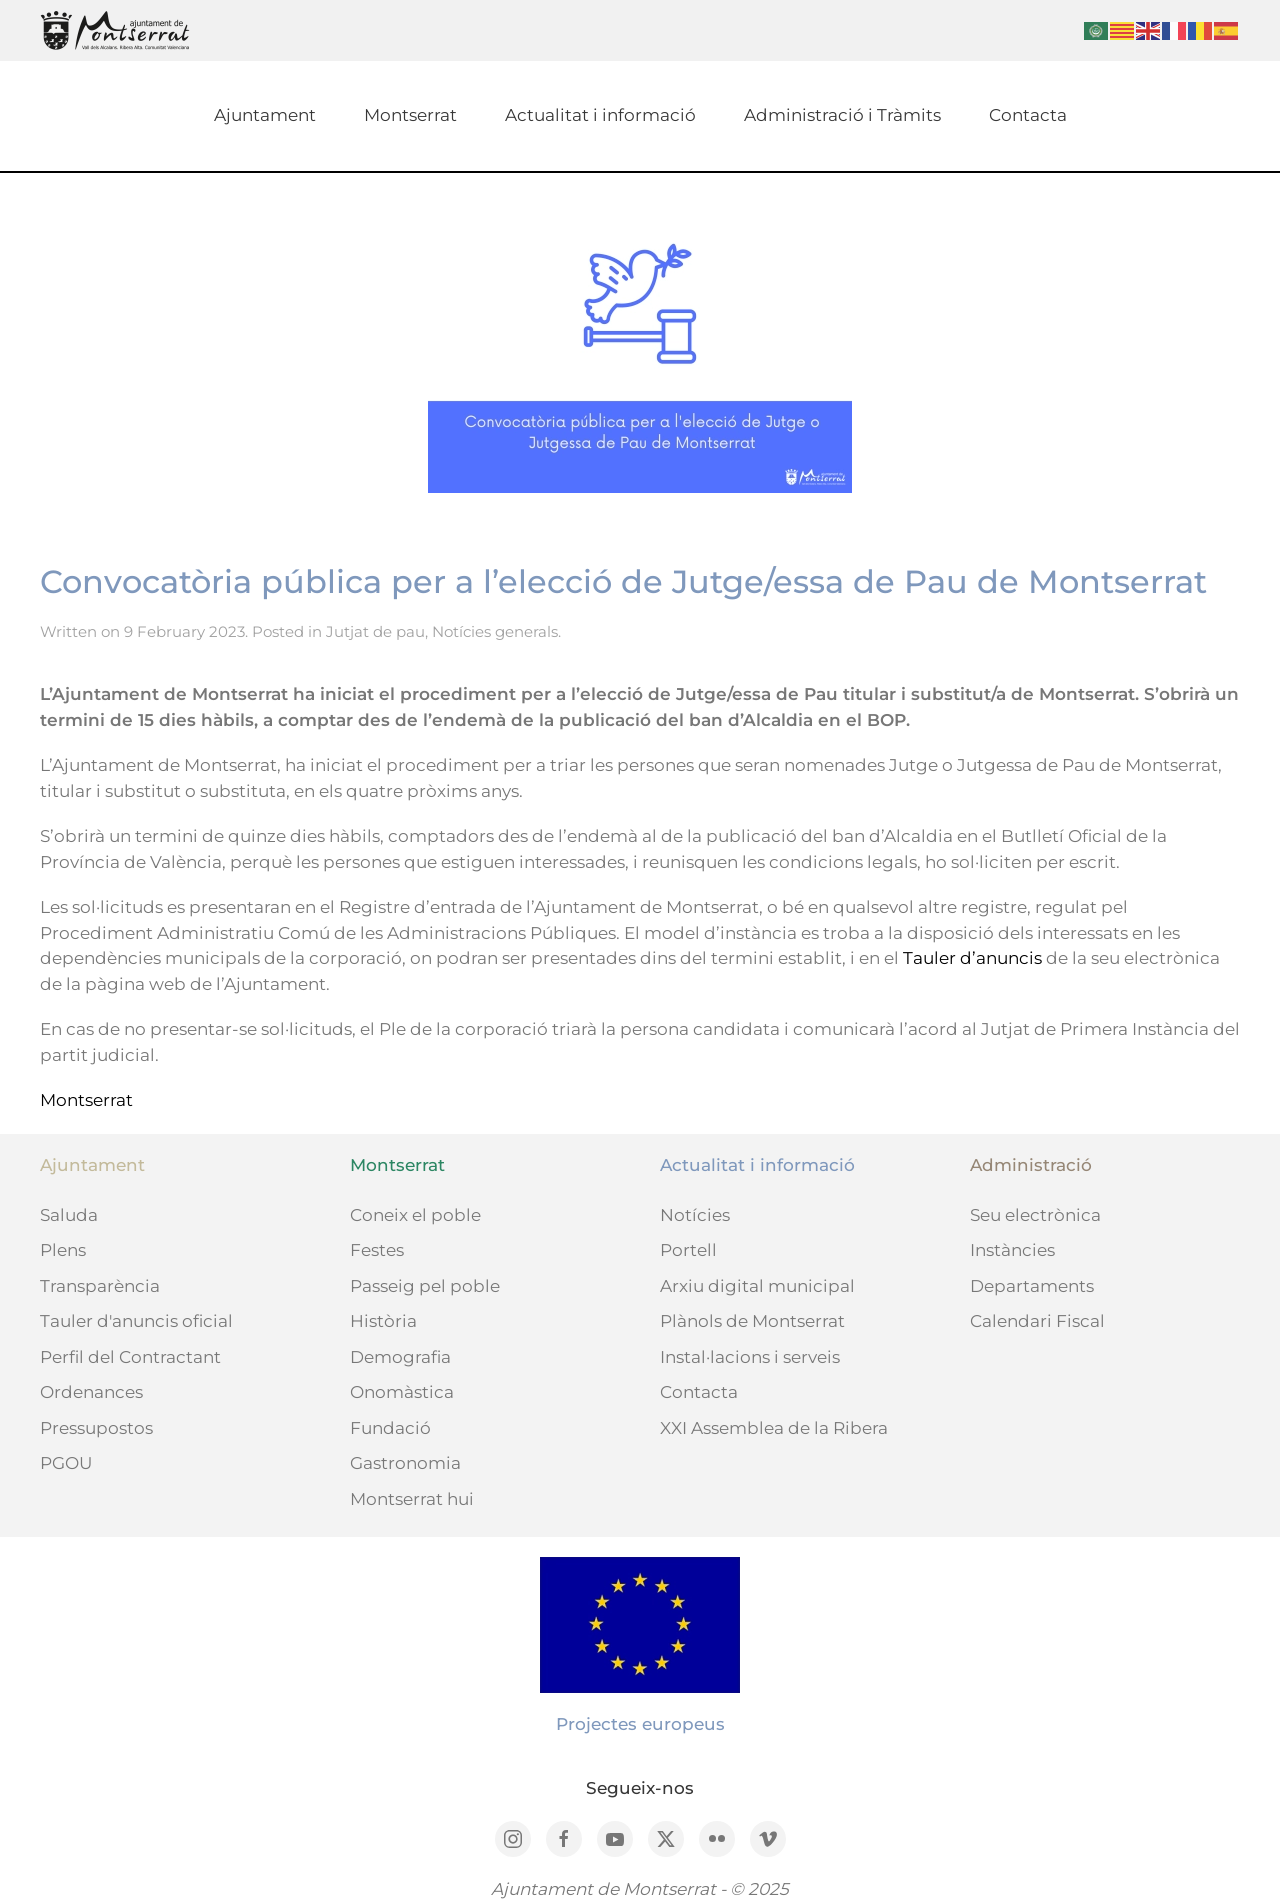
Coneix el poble (415, 1215)
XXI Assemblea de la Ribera (774, 1428)
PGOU (66, 1463)
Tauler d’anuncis (972, 958)
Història (383, 1321)
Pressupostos (96, 1428)
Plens (63, 1250)
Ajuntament (265, 115)
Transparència (100, 1286)
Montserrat (410, 115)
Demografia (400, 1357)
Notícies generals (495, 631)
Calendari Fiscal (1037, 1321)
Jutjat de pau (375, 631)
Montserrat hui (412, 1499)
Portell (688, 1250)
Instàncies (1012, 1250)
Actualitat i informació (600, 115)
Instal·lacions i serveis (750, 1357)
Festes (377, 1250)
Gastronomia (405, 1463)
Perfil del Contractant (130, 1357)
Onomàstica (402, 1392)
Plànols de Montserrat (752, 1321)
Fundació (390, 1428)
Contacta (1028, 115)
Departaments (1032, 1286)
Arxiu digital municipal (757, 1286)
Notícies (695, 1215)
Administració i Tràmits (842, 115)
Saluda (69, 1215)
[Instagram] (513, 1839)
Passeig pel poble (425, 1286)
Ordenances (91, 1392)
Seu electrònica (1035, 1215)
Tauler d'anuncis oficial (136, 1321)
